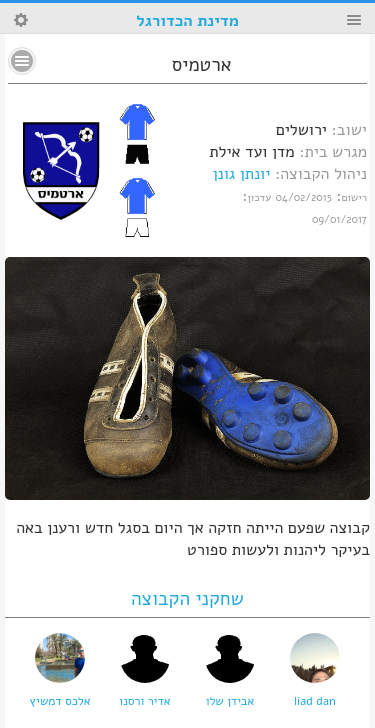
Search (21, 20)
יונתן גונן (242, 174)
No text (22, 61)
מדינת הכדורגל (187, 21)
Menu (354, 20)
